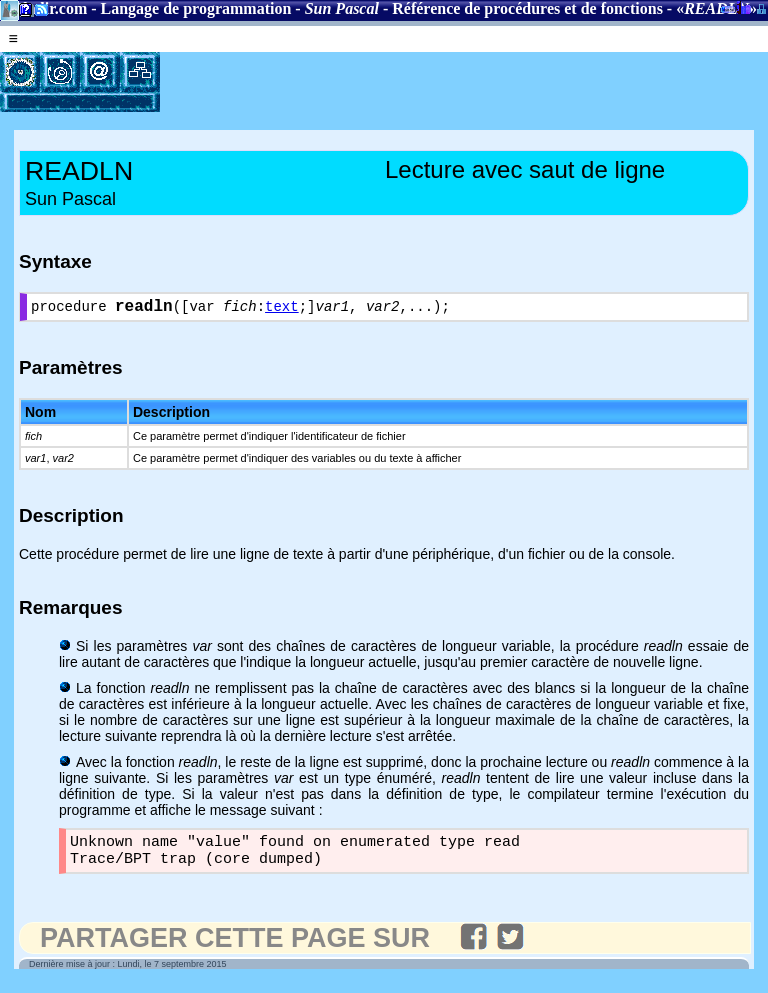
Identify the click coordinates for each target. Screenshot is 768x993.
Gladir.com (49, 8)
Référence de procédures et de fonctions (527, 8)
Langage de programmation (196, 8)
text (282, 309)
